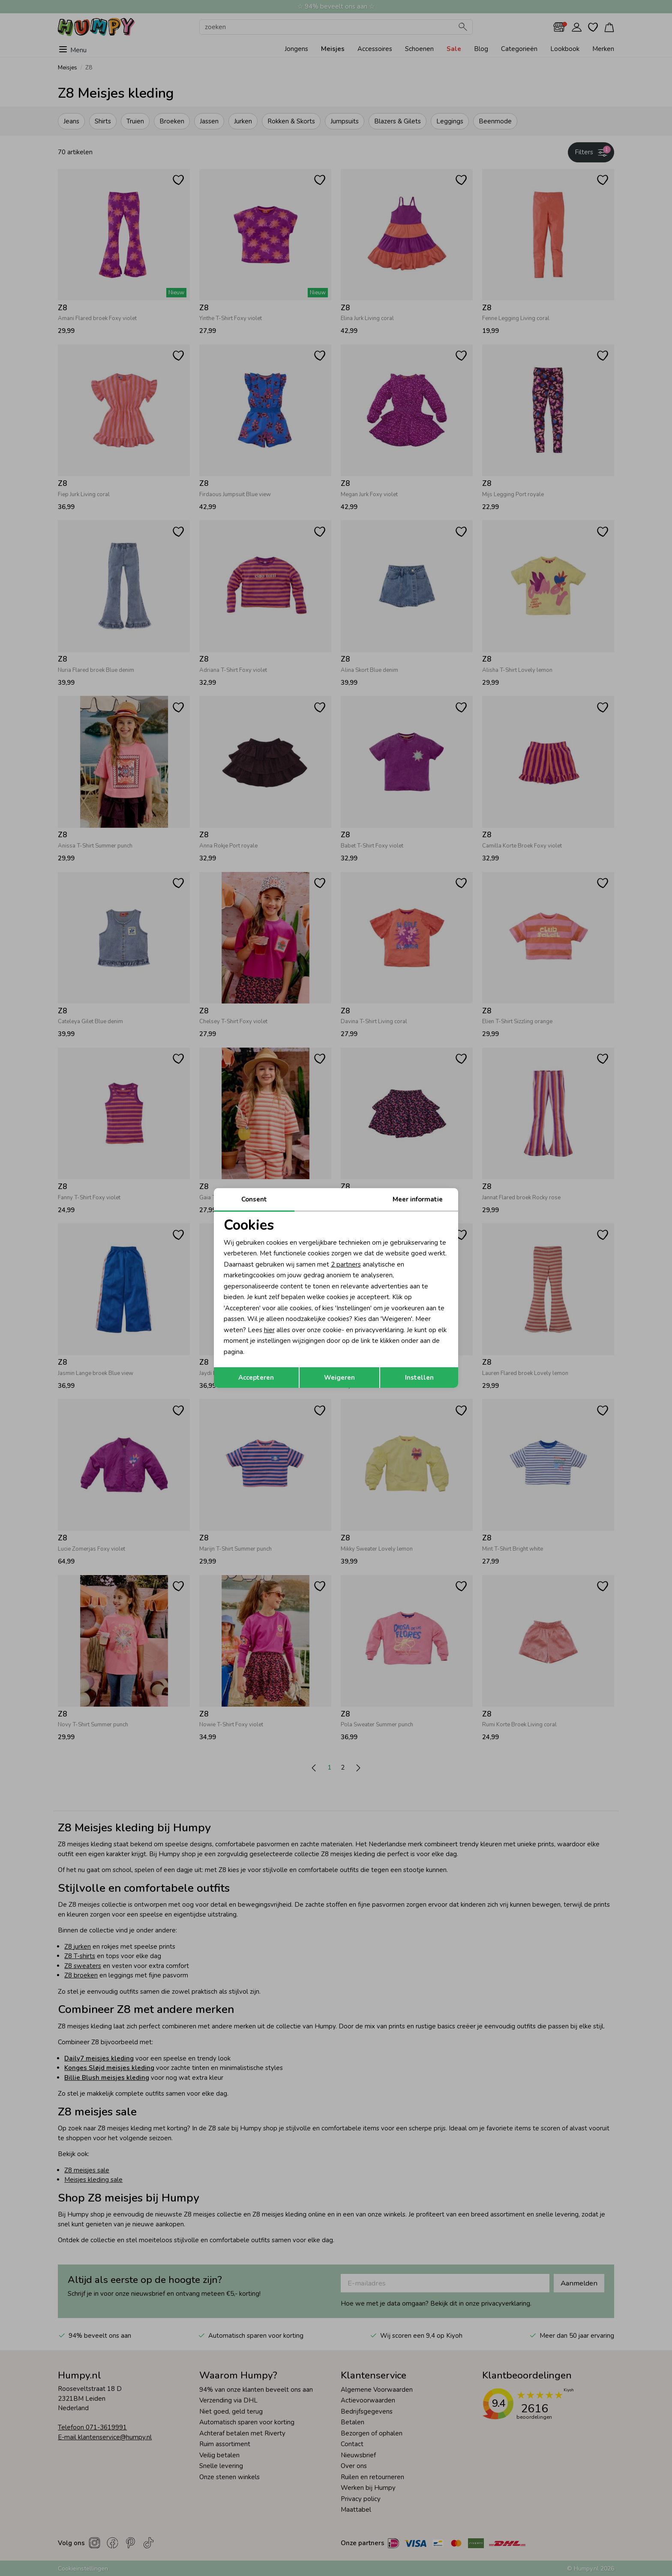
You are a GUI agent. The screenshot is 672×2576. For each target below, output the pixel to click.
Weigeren (339, 1377)
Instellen (419, 1377)
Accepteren (256, 1377)
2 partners (346, 1264)
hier (269, 1330)
